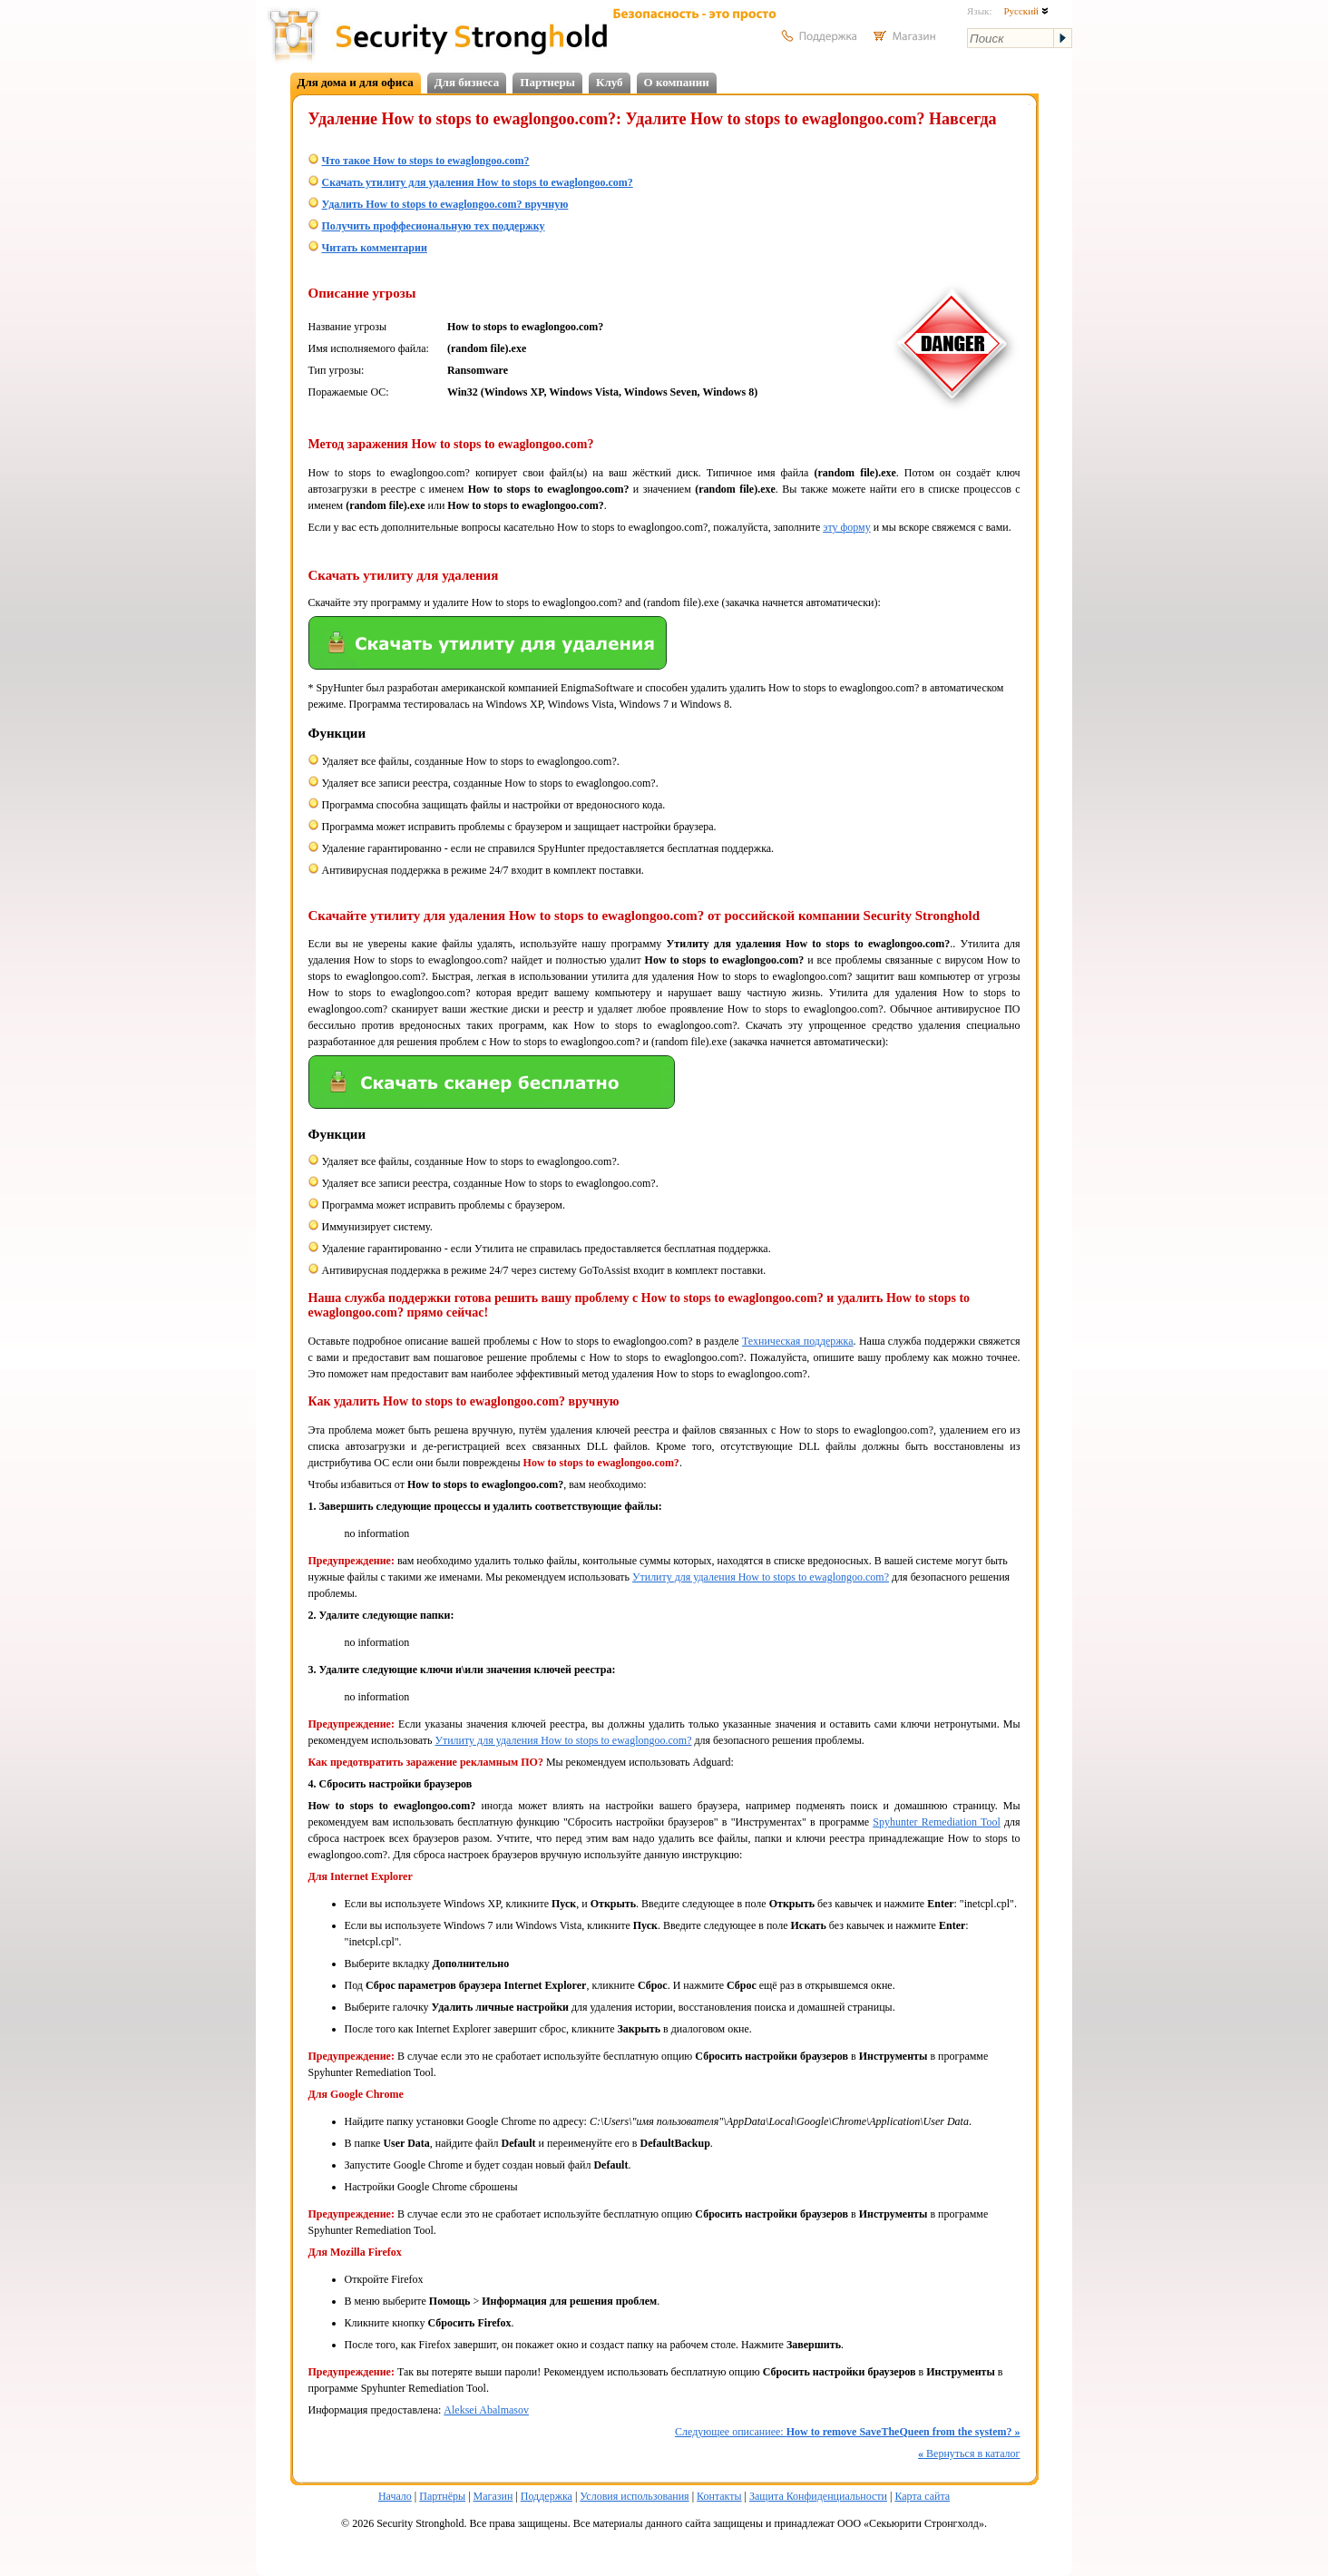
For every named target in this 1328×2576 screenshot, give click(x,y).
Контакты (719, 2496)
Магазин (493, 2496)
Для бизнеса (467, 82)
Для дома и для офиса (356, 82)
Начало (395, 2496)
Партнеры (547, 82)
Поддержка (546, 2496)
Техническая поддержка (798, 1341)
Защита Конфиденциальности (818, 2496)
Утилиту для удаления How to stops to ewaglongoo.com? (760, 1577)
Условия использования (634, 2496)
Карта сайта (922, 2496)
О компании (676, 82)
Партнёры (442, 2496)
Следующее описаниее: (847, 2431)
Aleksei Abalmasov (486, 2410)
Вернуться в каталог (969, 2453)
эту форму (846, 527)
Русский (1025, 10)
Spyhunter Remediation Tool (937, 1822)
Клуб (609, 82)
